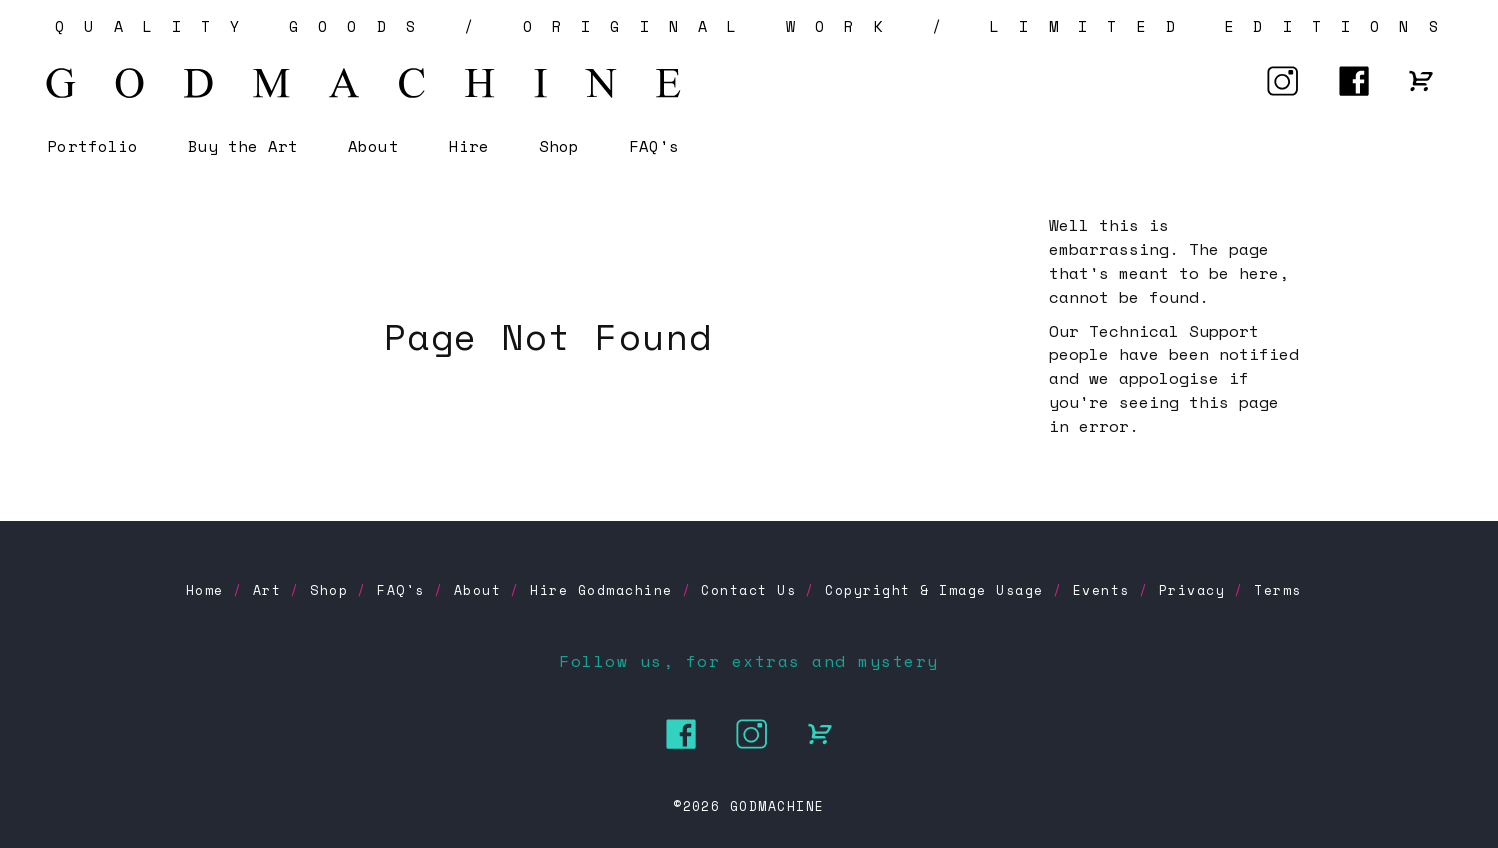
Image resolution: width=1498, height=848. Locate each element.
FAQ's (654, 146)
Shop (559, 146)
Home (205, 590)
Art (267, 590)
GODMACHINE (777, 806)
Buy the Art (243, 146)
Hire (469, 146)
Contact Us (748, 590)
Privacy (1192, 590)
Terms (1278, 590)
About (373, 146)
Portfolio (92, 146)
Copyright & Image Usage (934, 590)
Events (1101, 590)
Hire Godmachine (601, 590)
